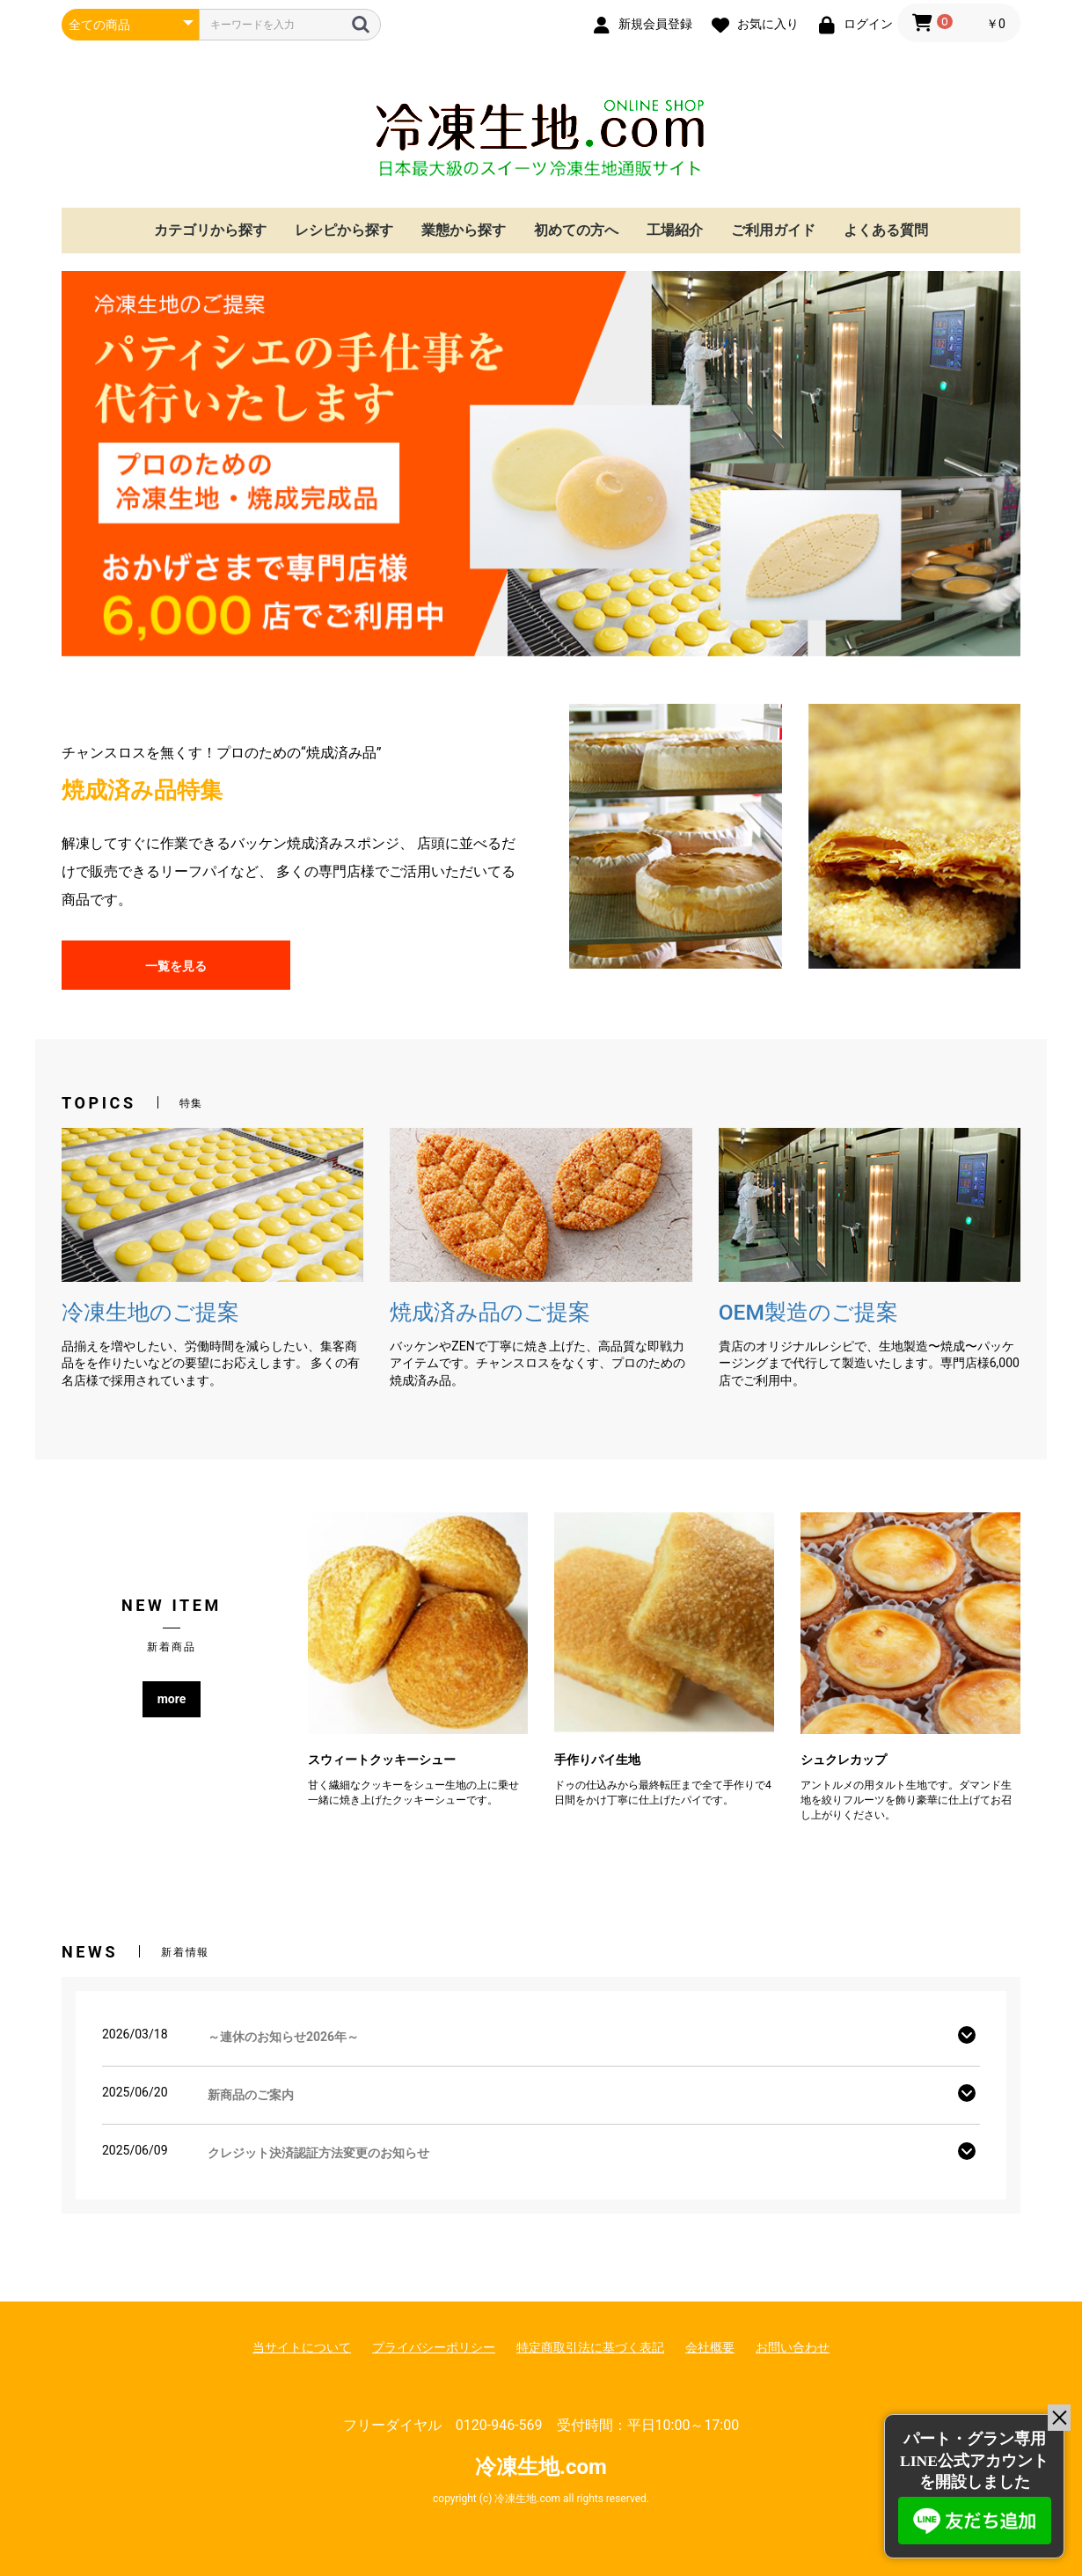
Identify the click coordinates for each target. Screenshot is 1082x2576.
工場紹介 (675, 230)
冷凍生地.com (541, 137)
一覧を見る (176, 966)
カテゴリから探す (210, 230)
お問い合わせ (793, 2347)
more (171, 1699)
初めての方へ (576, 230)
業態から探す (463, 230)
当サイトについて (301, 2347)
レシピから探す (344, 230)
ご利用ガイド (773, 230)
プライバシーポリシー (433, 2347)
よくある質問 (886, 230)
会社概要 (710, 2347)
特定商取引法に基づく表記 (590, 2347)
